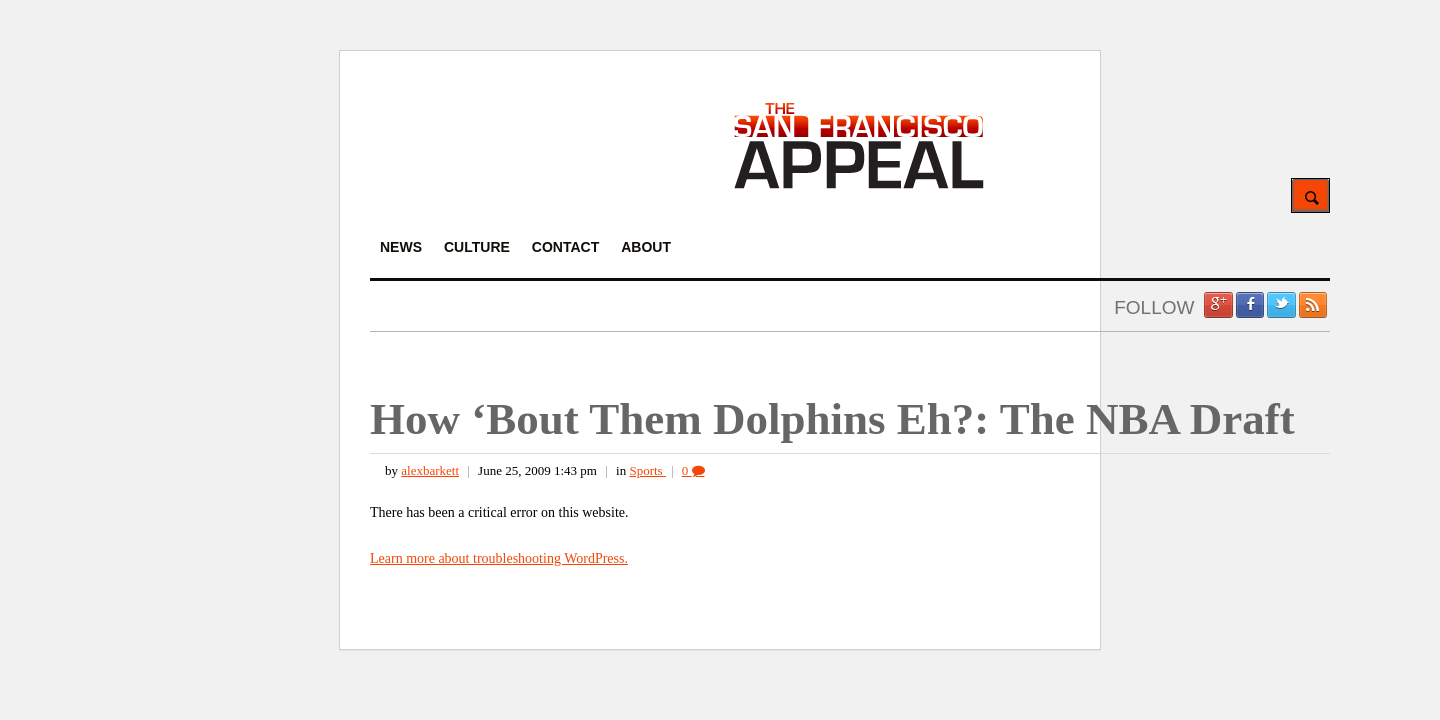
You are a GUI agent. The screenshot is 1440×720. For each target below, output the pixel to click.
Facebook (1250, 305)
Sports (647, 470)
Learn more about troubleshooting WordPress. (499, 558)
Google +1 (1218, 305)
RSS (1313, 305)
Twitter (1281, 305)
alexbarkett (430, 470)
